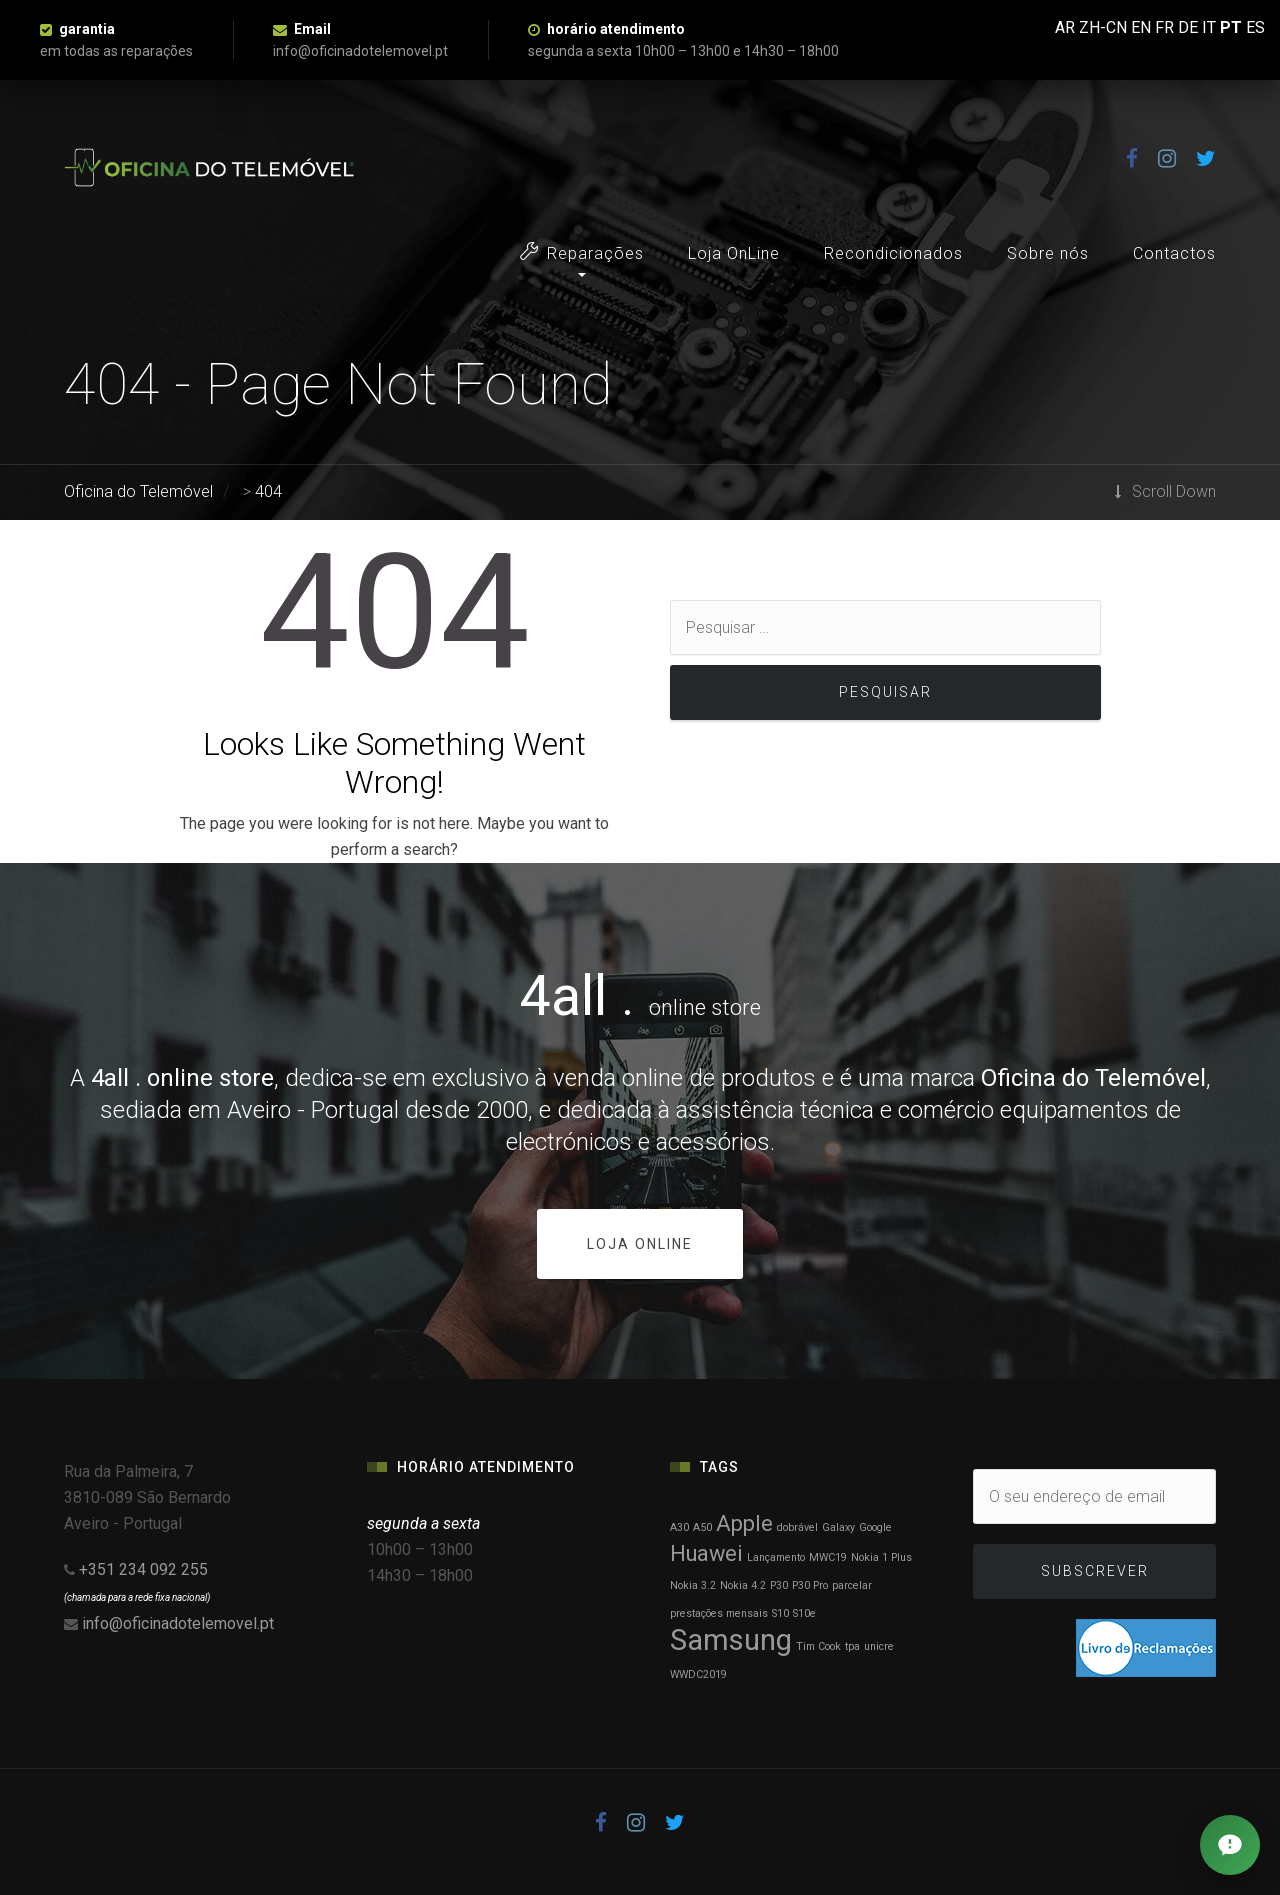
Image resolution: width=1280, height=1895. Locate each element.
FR (1164, 27)
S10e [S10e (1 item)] (804, 1613)
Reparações (582, 252)
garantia (87, 29)
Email (312, 29)
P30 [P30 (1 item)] (779, 1585)
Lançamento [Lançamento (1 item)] (776, 1557)
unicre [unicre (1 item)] (879, 1646)
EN (1141, 27)
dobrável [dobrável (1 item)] (797, 1527)
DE (1188, 27)
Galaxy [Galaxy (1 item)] (838, 1527)
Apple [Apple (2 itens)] (744, 1523)
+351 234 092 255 (143, 1569)
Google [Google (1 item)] (875, 1527)
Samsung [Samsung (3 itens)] (731, 1640)
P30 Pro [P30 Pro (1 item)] (810, 1585)
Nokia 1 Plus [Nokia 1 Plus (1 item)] (881, 1557)
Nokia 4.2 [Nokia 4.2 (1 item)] (743, 1585)
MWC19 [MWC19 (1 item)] (828, 1557)
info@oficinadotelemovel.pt (178, 1623)
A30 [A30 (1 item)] (679, 1527)
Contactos (1174, 253)
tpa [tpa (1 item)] (852, 1646)
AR (1065, 27)
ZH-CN (1103, 27)
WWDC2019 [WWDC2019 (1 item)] (698, 1674)
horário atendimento (616, 29)
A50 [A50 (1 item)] (702, 1527)
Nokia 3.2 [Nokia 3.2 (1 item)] (693, 1585)
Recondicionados (893, 253)
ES (1255, 27)
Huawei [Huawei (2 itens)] (706, 1553)
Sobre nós (1048, 253)
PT (1231, 27)
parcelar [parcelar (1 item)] (852, 1585)
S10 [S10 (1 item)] (780, 1613)
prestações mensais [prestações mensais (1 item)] (719, 1613)
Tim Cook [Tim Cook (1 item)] (818, 1646)
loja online (640, 1244)
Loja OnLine (734, 253)
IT (1209, 27)
